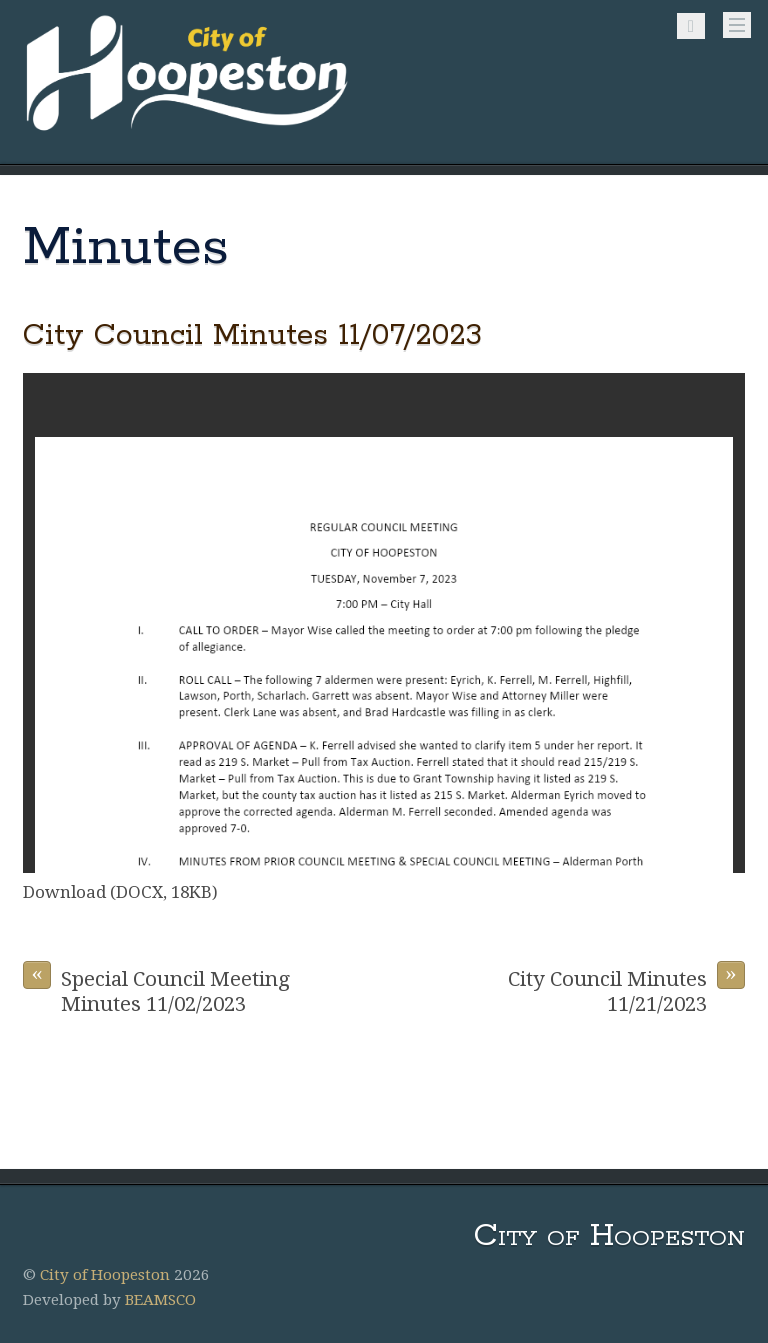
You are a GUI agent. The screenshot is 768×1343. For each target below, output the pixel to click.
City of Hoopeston (105, 1275)
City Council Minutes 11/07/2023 (252, 335)
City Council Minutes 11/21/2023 (626, 988)
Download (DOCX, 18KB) (120, 892)
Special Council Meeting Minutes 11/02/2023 (156, 988)
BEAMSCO (160, 1300)
